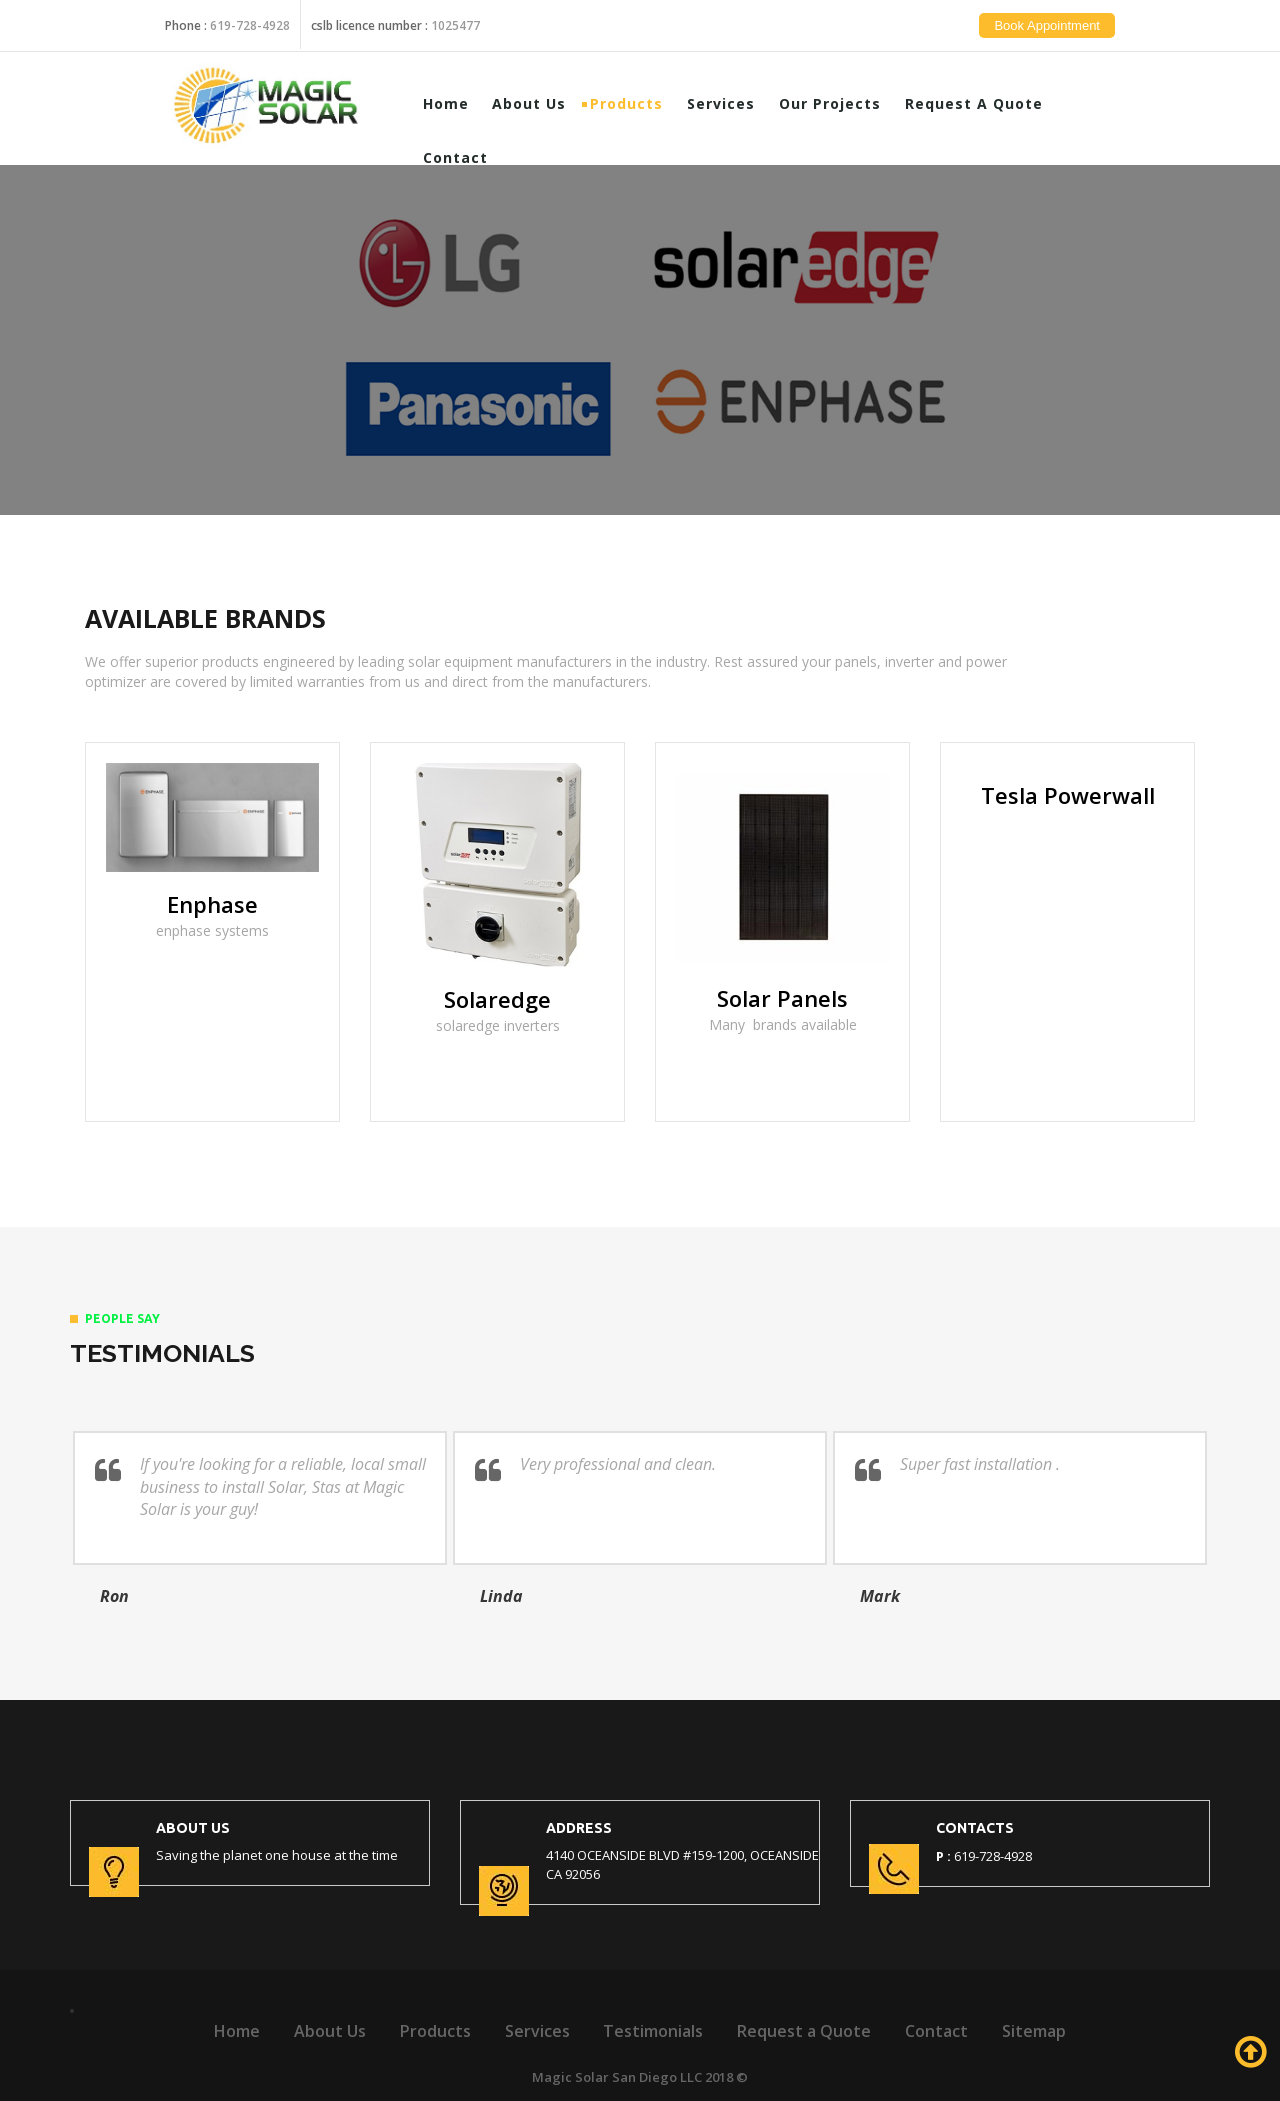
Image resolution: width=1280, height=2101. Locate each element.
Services (734, 102)
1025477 (455, 12)
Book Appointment (1060, 38)
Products (639, 102)
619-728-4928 (250, 12)
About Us (542, 102)
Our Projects (843, 102)
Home (458, 102)
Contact (467, 156)
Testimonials (653, 2031)
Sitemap (1034, 2031)
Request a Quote (987, 102)
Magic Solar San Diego (604, 2077)
